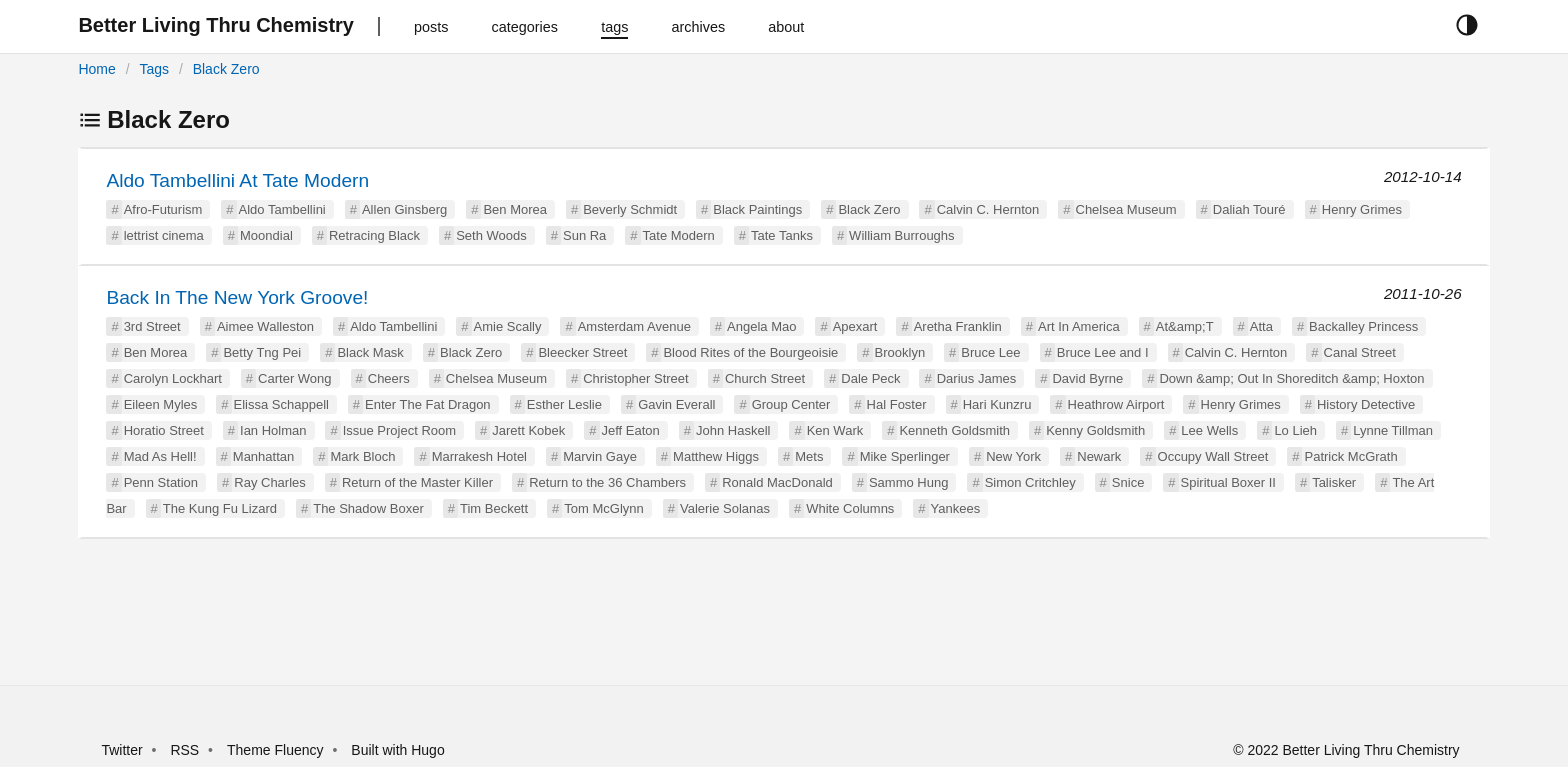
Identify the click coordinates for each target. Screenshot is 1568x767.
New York (1013, 456)
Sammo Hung (908, 482)
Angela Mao (761, 326)
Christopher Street (636, 378)
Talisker (1334, 482)
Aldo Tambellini (282, 209)
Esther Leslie (564, 404)
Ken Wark (835, 430)
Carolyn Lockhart (173, 378)
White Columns (850, 508)
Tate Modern (679, 235)
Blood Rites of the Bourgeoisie (750, 352)
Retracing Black (374, 235)
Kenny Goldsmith (1095, 430)
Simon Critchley (1030, 482)
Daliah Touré (1249, 209)
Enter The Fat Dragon (428, 404)
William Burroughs (901, 235)
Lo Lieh (1295, 430)
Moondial (266, 235)
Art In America (1079, 326)
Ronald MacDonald (777, 482)
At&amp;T (1185, 326)
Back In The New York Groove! (237, 297)
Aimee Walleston (265, 326)
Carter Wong (294, 378)
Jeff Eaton (631, 430)
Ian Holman (273, 430)
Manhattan (263, 456)
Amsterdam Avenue (634, 326)
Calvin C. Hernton (988, 209)
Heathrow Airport (1116, 404)
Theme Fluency (277, 750)
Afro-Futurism (163, 209)
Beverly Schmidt (630, 209)
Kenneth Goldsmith (954, 430)
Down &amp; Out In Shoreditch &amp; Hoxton (1291, 378)
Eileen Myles (161, 404)
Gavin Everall (676, 404)
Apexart (855, 326)
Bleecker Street (582, 352)
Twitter (121, 750)
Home (96, 69)
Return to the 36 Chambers (607, 482)
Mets (809, 456)
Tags (154, 69)
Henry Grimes (1362, 209)
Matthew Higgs (716, 456)
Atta (1261, 326)
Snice (1128, 482)
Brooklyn (900, 352)
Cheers (389, 378)
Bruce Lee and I (1103, 352)
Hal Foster (897, 404)
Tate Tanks (782, 235)
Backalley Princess (1363, 326)
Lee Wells (1209, 430)
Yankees (956, 508)
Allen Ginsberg (404, 209)
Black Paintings (757, 209)
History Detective (1366, 404)
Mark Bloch (362, 456)
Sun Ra (584, 235)
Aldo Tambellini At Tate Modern (237, 180)
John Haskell (733, 430)
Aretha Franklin (958, 326)
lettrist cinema (164, 235)
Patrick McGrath (1350, 456)
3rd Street (152, 326)
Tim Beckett (494, 508)
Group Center (791, 404)
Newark (1099, 456)
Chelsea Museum (1126, 209)
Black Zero (226, 69)
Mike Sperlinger (905, 456)
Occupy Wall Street (1213, 456)
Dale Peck (870, 378)
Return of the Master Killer (417, 482)
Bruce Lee (990, 352)
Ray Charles (270, 482)
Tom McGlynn (603, 508)
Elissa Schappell (281, 404)
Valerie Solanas (725, 508)
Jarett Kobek (528, 430)
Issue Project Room (399, 430)
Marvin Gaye (600, 456)
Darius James (976, 378)
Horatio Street (164, 430)
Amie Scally (508, 326)
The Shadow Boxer (368, 508)
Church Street (765, 378)
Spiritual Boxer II (1228, 482)
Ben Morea (515, 209)
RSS (184, 750)
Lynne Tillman (1393, 430)
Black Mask (370, 352)
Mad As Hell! (160, 456)
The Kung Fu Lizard (220, 508)
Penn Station (161, 482)
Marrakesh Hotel (479, 456)
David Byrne (1087, 378)
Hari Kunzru (997, 404)
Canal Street (1360, 352)
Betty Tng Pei (262, 352)
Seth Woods (491, 235)
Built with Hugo (397, 750)
